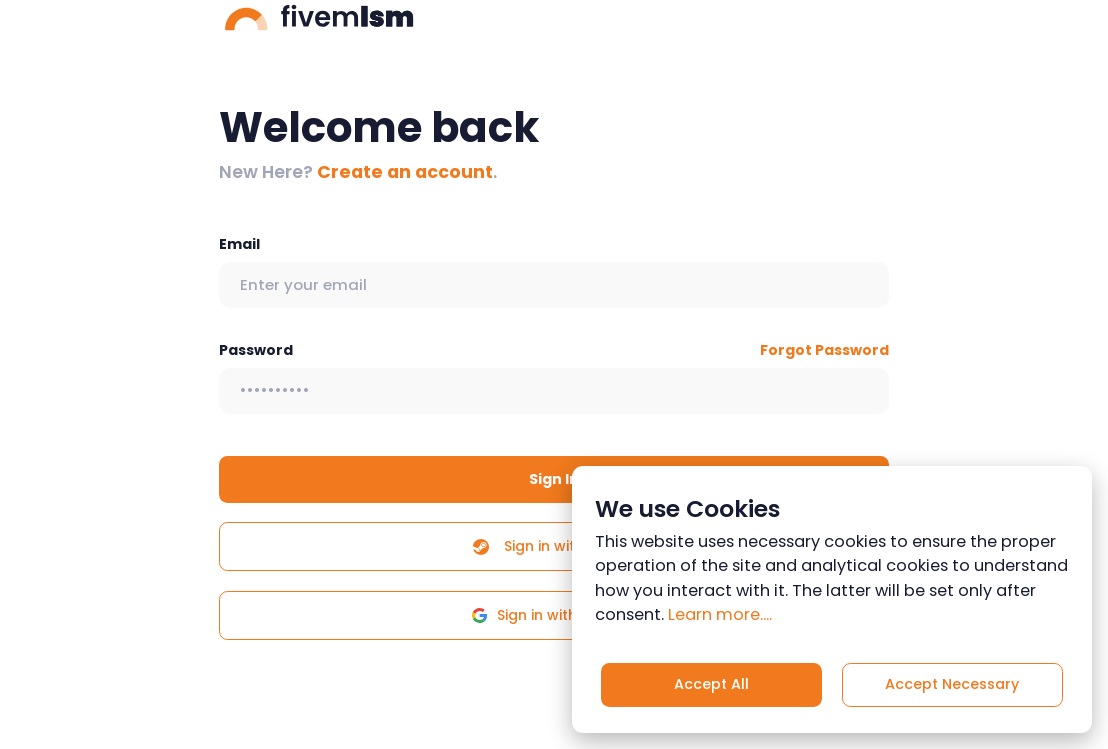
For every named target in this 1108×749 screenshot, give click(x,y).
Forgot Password (824, 350)
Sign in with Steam (554, 546)
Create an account (405, 171)
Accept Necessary (952, 684)
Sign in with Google (554, 615)
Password (256, 350)
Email (239, 244)
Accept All (711, 684)
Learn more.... (720, 614)
